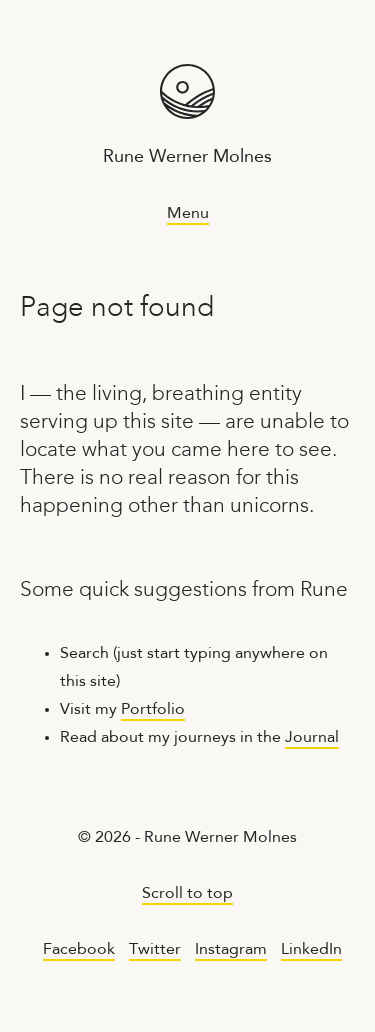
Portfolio (153, 710)
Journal (312, 738)
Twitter (155, 950)
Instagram (231, 950)
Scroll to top (187, 894)
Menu (188, 214)
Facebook (79, 950)
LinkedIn (311, 950)
